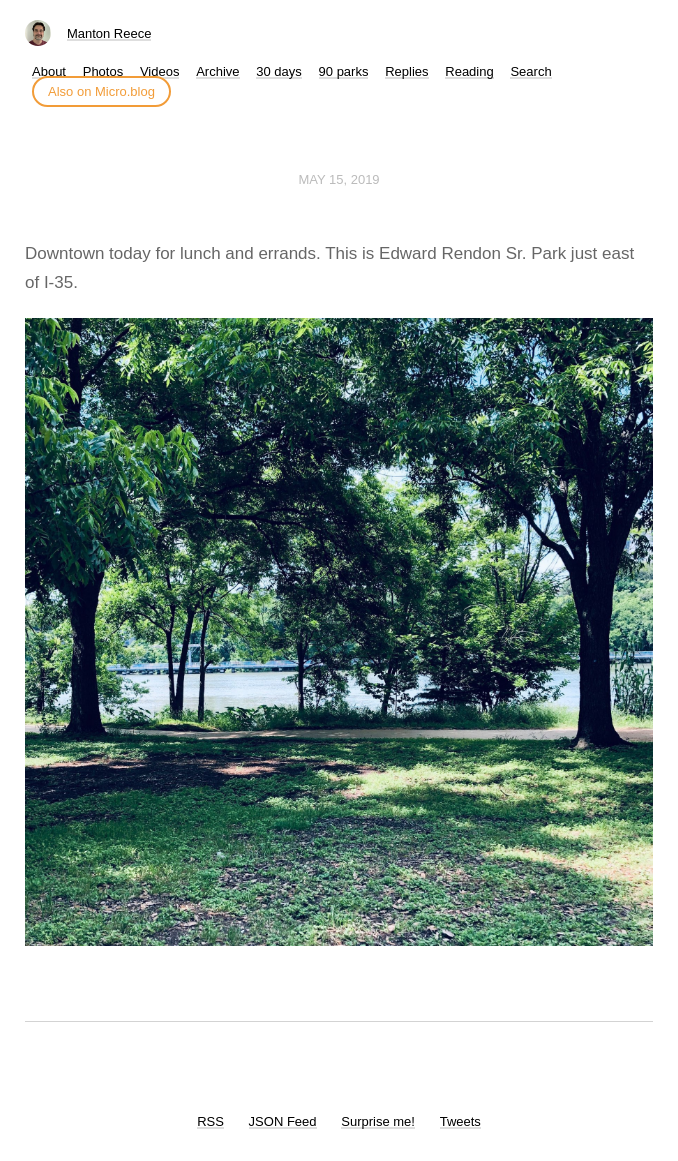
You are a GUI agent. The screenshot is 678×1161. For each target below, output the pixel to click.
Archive (217, 71)
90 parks (344, 71)
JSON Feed (283, 1121)
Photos (103, 71)
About (49, 71)
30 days (279, 71)
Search (530, 71)
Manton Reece (109, 33)
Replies (406, 71)
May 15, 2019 (338, 179)
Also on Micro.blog (101, 91)
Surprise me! (378, 1121)
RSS (210, 1121)
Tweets (460, 1121)
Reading (469, 71)
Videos (160, 71)
